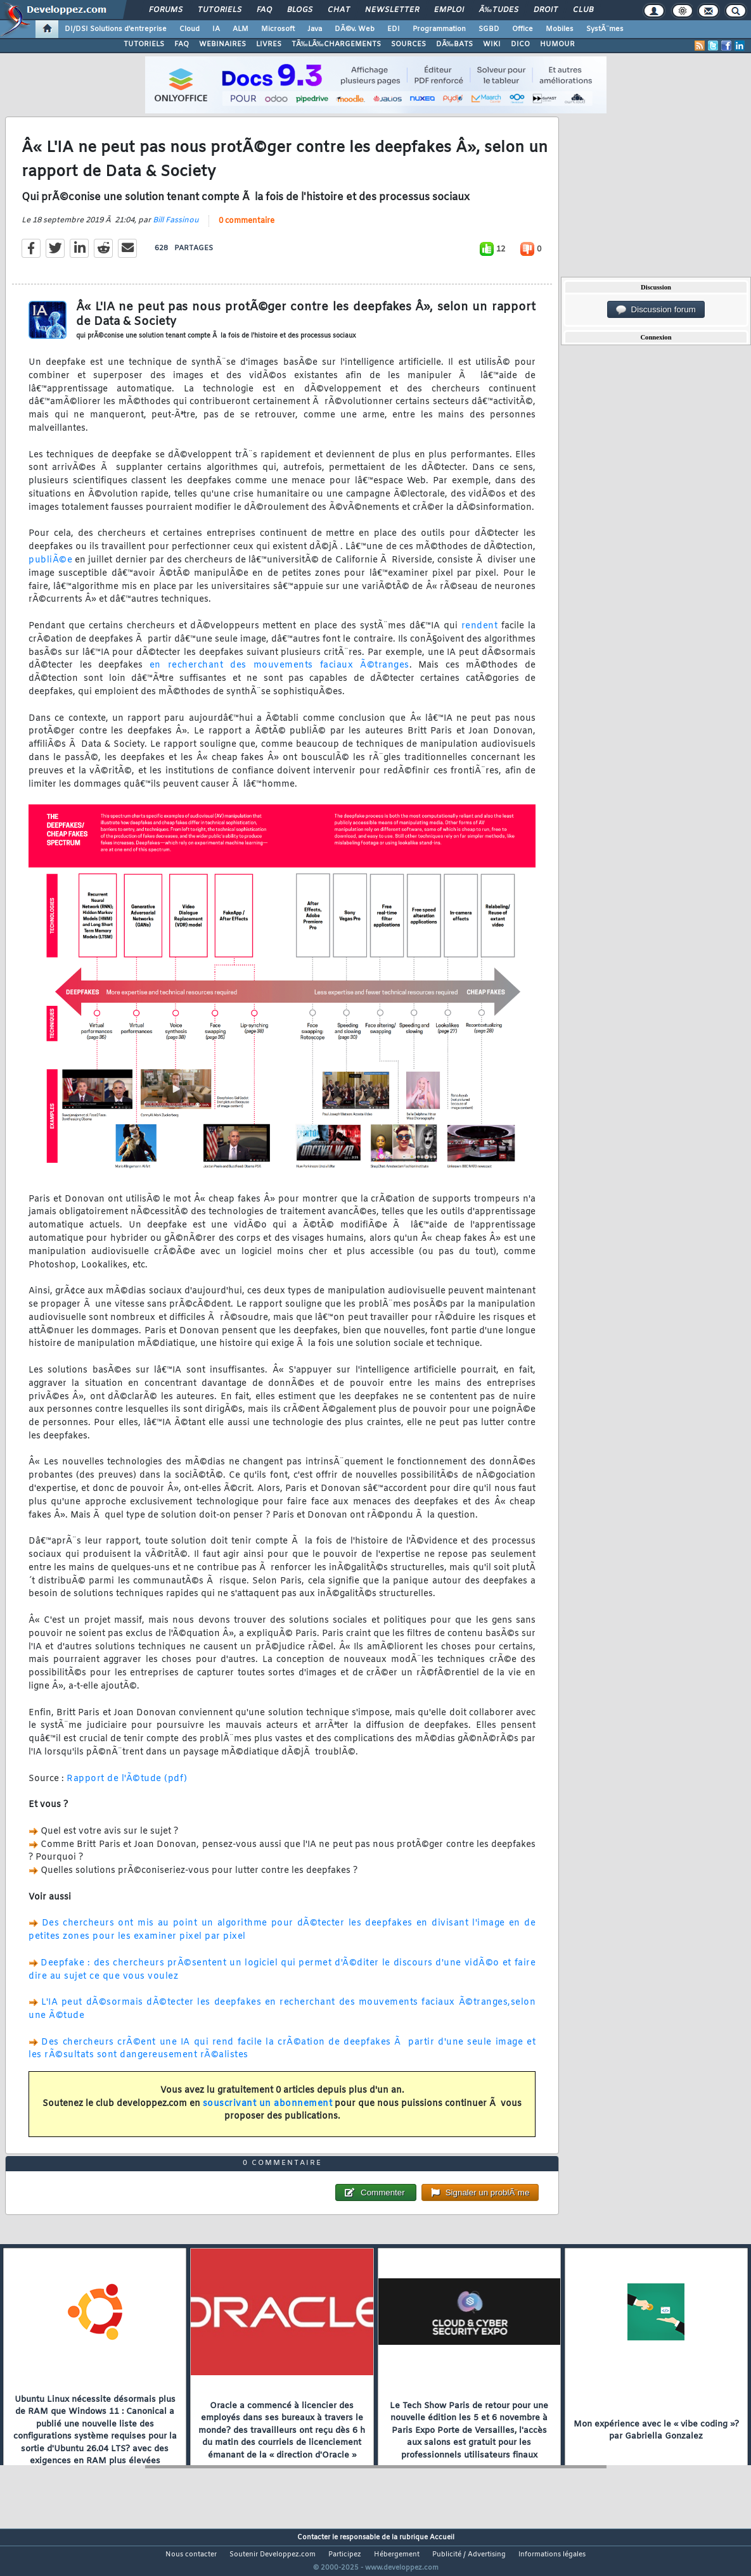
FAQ (264, 10)
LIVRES (268, 44)
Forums (166, 10)
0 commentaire (246, 229)
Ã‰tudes (499, 10)
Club (583, 10)
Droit (545, 10)
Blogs (300, 10)
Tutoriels (219, 10)
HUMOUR (557, 44)
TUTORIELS (144, 44)
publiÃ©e (50, 568)
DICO (520, 44)
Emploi (449, 10)
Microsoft (278, 29)
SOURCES (408, 44)
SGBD (488, 29)
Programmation (439, 29)
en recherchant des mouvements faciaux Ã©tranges (279, 674)
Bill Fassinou (176, 228)
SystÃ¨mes (605, 29)
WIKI (492, 44)
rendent (479, 634)
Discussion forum (656, 310)
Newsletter (392, 10)
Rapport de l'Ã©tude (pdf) (127, 1786)
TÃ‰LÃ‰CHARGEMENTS (336, 44)
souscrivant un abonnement (268, 2111)
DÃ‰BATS (454, 44)
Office (522, 29)
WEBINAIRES (222, 44)
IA (216, 29)
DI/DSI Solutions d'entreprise (116, 29)
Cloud (189, 29)
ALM (240, 29)
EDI (393, 29)
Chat (338, 10)
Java (314, 29)
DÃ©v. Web (355, 29)
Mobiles (560, 29)
